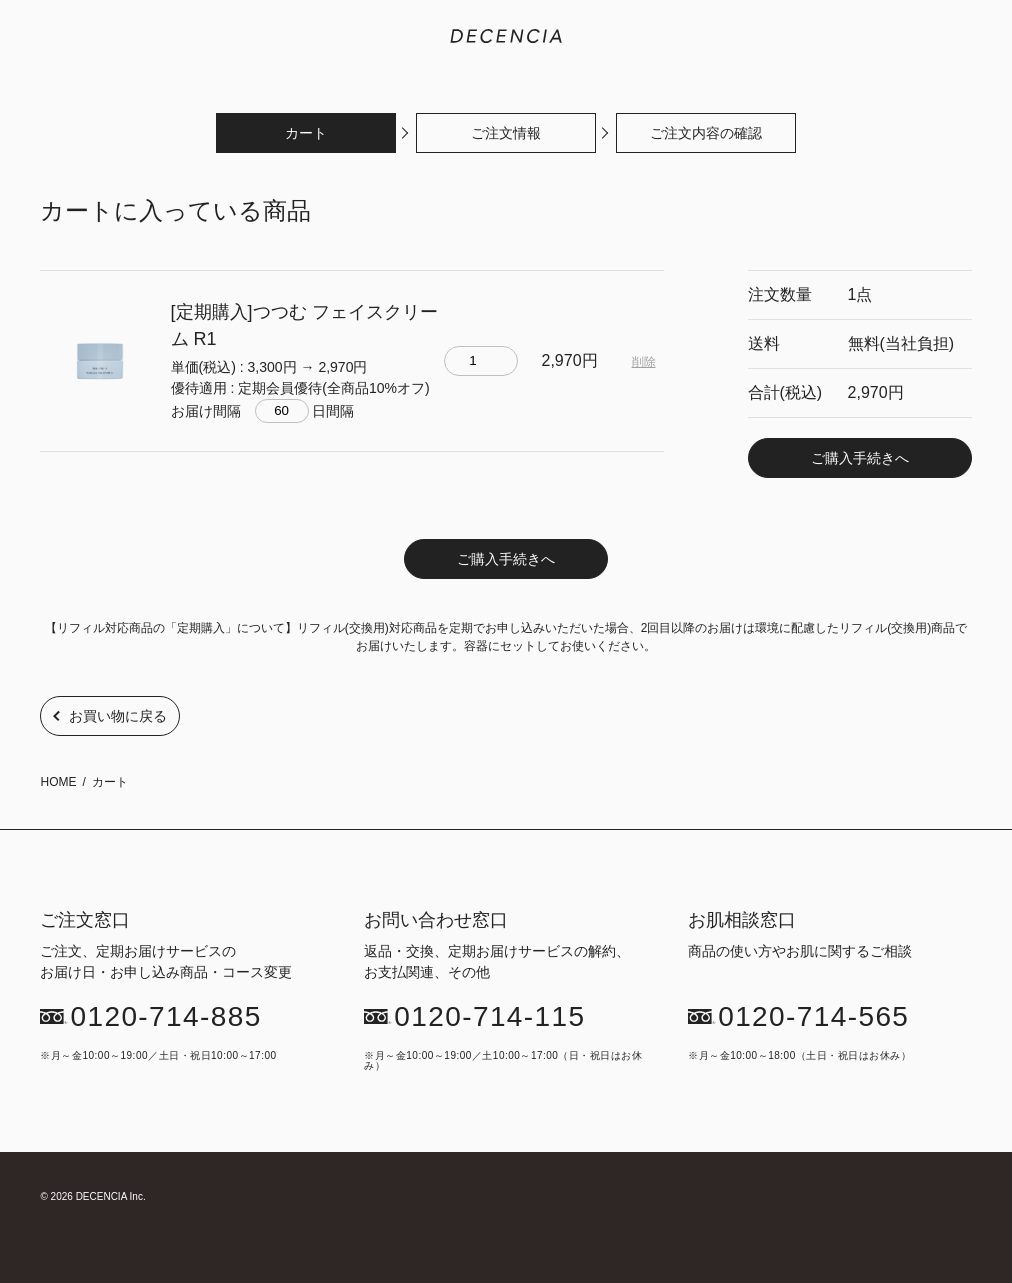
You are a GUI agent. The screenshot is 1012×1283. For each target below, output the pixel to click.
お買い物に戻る (118, 716)
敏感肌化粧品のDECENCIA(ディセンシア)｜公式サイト (506, 36)
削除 (644, 362)
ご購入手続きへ (860, 458)
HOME (58, 782)
